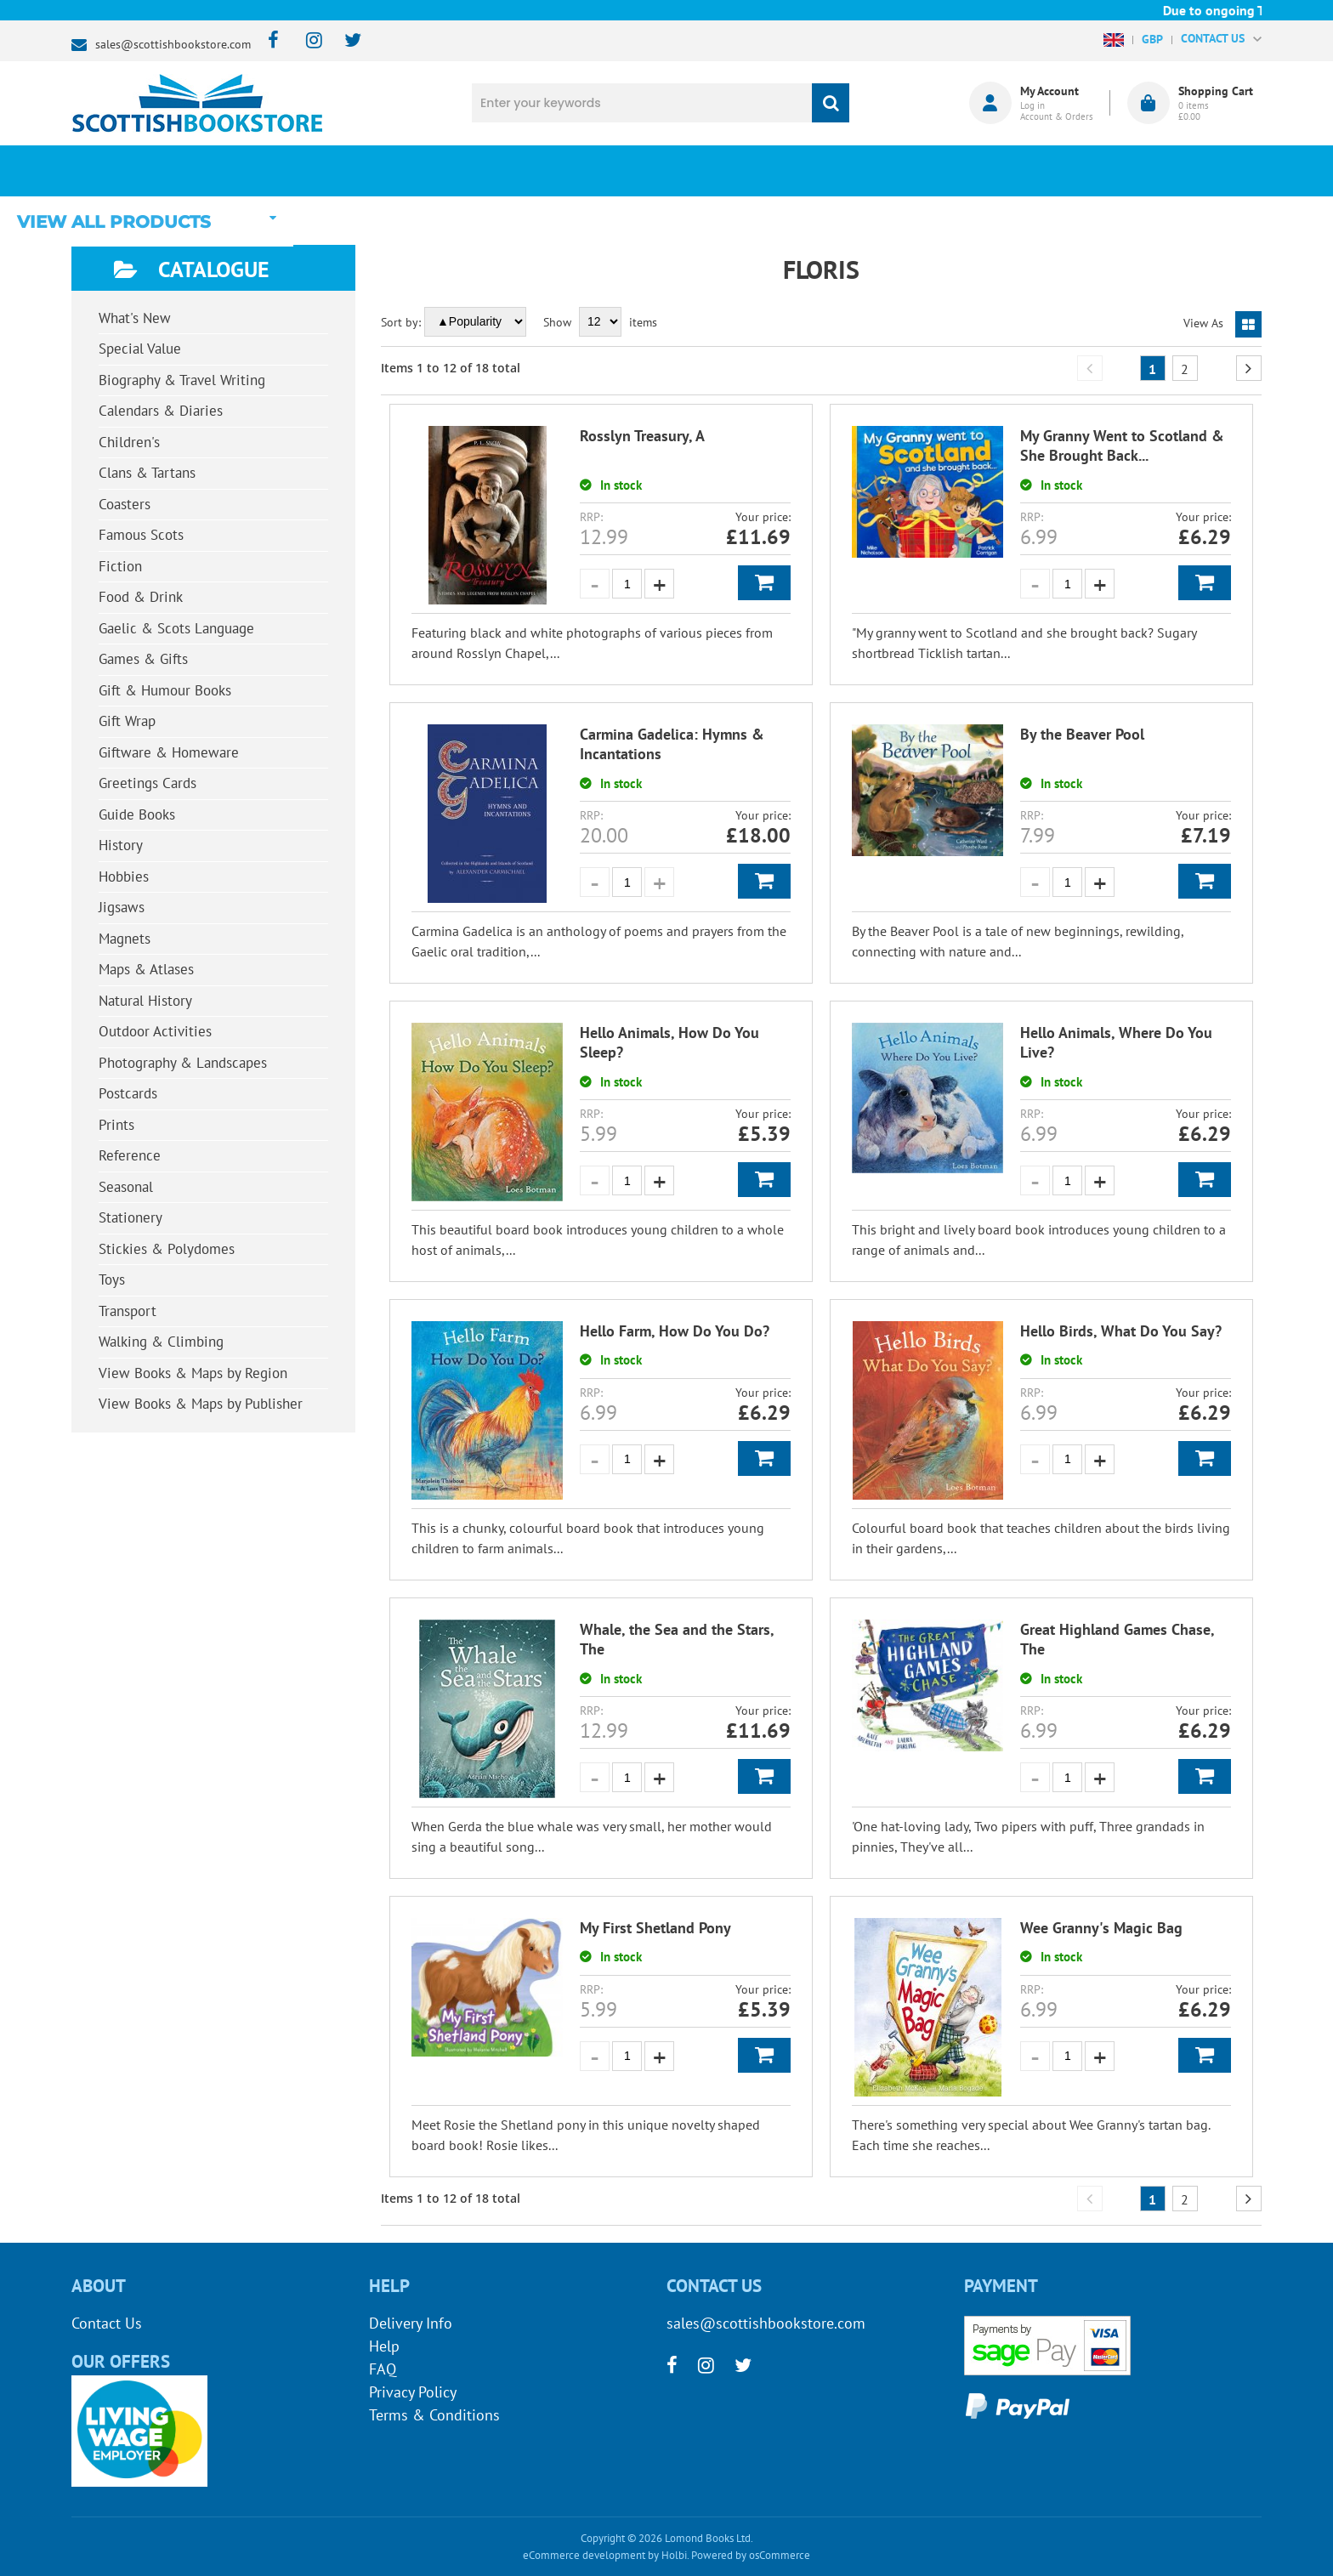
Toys (112, 1279)
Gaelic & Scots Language (176, 628)
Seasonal (126, 1186)
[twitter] (345, 41)
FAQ (382, 2369)
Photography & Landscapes (183, 1062)
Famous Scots (141, 534)
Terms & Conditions (434, 2415)
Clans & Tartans (147, 472)
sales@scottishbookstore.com (173, 44)
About (952, 171)
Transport (127, 1311)
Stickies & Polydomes (167, 1249)
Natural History (145, 1000)
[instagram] (306, 41)
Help (384, 2346)
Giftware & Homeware (169, 752)
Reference (130, 1155)
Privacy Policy (413, 2392)
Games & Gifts (143, 659)
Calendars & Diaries (161, 410)
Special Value (140, 348)
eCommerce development (584, 2555)
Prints (116, 1124)
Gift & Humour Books (165, 690)
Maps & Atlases (146, 969)
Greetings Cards (147, 783)
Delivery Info (410, 2323)
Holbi (674, 2555)
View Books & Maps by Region (193, 1373)
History (121, 845)
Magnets (124, 938)
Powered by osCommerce (750, 2555)
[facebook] (268, 41)
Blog (746, 171)
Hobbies (124, 876)
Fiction (120, 566)
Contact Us (106, 2323)
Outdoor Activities (155, 1031)
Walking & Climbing (161, 1341)
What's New (539, 171)
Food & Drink (141, 596)
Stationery (130, 1217)
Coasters (124, 504)
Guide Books (137, 814)
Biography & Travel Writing (182, 380)
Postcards (128, 1093)
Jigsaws (122, 907)
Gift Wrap (127, 721)
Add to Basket (764, 582)
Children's (129, 442)
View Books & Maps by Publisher (201, 1403)
